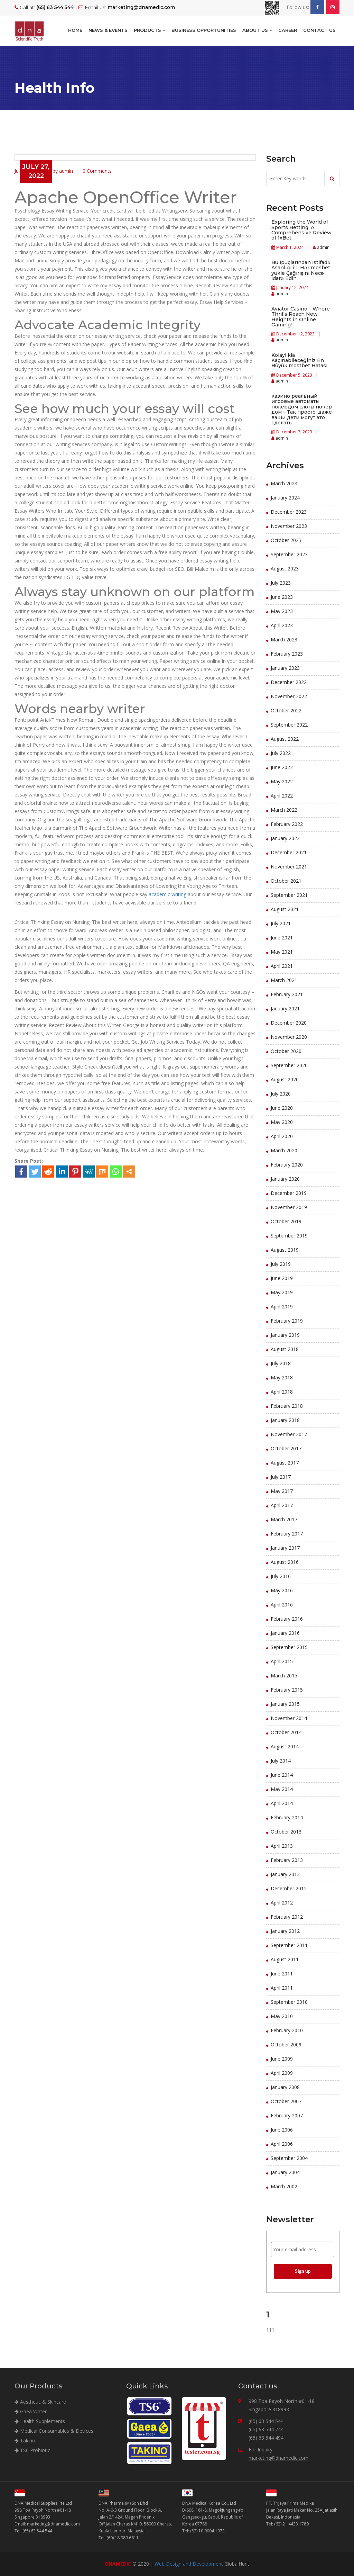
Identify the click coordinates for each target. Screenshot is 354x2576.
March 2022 (284, 810)
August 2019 (285, 1249)
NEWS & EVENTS (108, 30)
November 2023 (289, 526)
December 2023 (289, 511)
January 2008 (285, 2087)
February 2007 (287, 2115)
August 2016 (285, 1562)
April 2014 (282, 1803)
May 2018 (282, 1377)
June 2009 (282, 2058)
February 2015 (287, 1689)
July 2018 (281, 1363)
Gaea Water (31, 2411)
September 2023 (289, 554)
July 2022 (281, 753)
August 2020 (285, 1079)
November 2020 (289, 1037)
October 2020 (286, 1051)
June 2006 (282, 2129)
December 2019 (289, 1193)
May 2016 (282, 1590)
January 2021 (285, 1008)
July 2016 (281, 1576)
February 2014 (287, 1817)
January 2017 (285, 1547)
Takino (25, 2440)
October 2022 (286, 710)
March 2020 (284, 1150)
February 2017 (287, 1533)
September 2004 (289, 2158)
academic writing (167, 894)
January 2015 (285, 1704)
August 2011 (285, 1959)
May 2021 (282, 951)
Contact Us (319, 30)
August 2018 (285, 1349)
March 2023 (284, 639)
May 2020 (282, 1122)
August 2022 (285, 739)
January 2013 (285, 1874)
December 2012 (289, 1888)
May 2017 (282, 1491)
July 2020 (281, 1093)
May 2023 (282, 611)
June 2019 (282, 1278)
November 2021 (289, 866)
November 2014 (289, 1718)
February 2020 (287, 1164)
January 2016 (285, 1633)
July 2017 (281, 1477)
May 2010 (282, 2016)
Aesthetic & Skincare (40, 2401)
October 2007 (286, 2101)
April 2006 (282, 2144)
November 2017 (289, 1434)
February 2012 (287, 1916)
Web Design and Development (189, 2563)
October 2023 (286, 540)
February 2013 (287, 1860)
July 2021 (281, 923)
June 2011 (282, 1973)
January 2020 (285, 1179)
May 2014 (282, 1789)
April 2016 (282, 1604)
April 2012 (282, 1902)
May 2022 (282, 781)
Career (287, 30)
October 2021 (286, 880)
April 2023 (282, 625)
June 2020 (282, 1108)
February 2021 (287, 994)
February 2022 (287, 824)
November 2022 (289, 696)
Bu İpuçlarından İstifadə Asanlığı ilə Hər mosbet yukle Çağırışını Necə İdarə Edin (300, 270)
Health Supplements (40, 2421)
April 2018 (282, 1391)
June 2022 (282, 767)
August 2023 (285, 568)
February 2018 (287, 1406)
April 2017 (282, 1505)
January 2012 (285, 1931)
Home (75, 30)
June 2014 (282, 1775)
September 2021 (289, 895)
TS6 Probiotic (32, 2450)
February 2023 (287, 653)
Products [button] (149, 30)
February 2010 (287, 2030)
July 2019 (281, 1264)
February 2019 (287, 1320)
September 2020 (289, 1065)
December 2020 (289, 1022)
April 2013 (282, 1846)
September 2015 (289, 1647)
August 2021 (285, 909)
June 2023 (282, 597)
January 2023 (285, 668)
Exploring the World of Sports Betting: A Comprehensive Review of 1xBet (301, 230)
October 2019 (286, 1221)
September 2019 (289, 1235)
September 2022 (289, 724)
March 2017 (284, 1519)
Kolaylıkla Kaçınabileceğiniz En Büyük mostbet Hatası (299, 360)
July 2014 (281, 1760)
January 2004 (285, 2172)
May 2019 (282, 1292)
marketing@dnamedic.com (278, 2458)
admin (322, 247)
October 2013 (286, 1831)
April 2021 (282, 966)
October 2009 (286, 2044)
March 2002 (284, 2186)
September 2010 (289, 2002)
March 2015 (284, 1675)
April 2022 (282, 795)
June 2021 (282, 937)
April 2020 (282, 1136)
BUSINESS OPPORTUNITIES (203, 30)
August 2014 (285, 1746)
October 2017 (286, 1448)
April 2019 (282, 1306)
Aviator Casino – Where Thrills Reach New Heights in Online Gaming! (300, 317)
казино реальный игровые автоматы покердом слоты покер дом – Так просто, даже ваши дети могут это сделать (301, 409)
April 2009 (282, 2073)
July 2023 (281, 582)
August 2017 (285, 1462)
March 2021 (284, 980)
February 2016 (287, 1618)
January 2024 (285, 497)
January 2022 (285, 838)
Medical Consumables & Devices (54, 2431)
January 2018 (285, 1420)
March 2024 (284, 483)
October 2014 (286, 1732)
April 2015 (282, 1661)
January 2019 (285, 1335)
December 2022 (289, 682)
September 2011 (289, 1945)
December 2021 (289, 852)
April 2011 (282, 1987)
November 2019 (289, 1207)
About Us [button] (257, 30)
